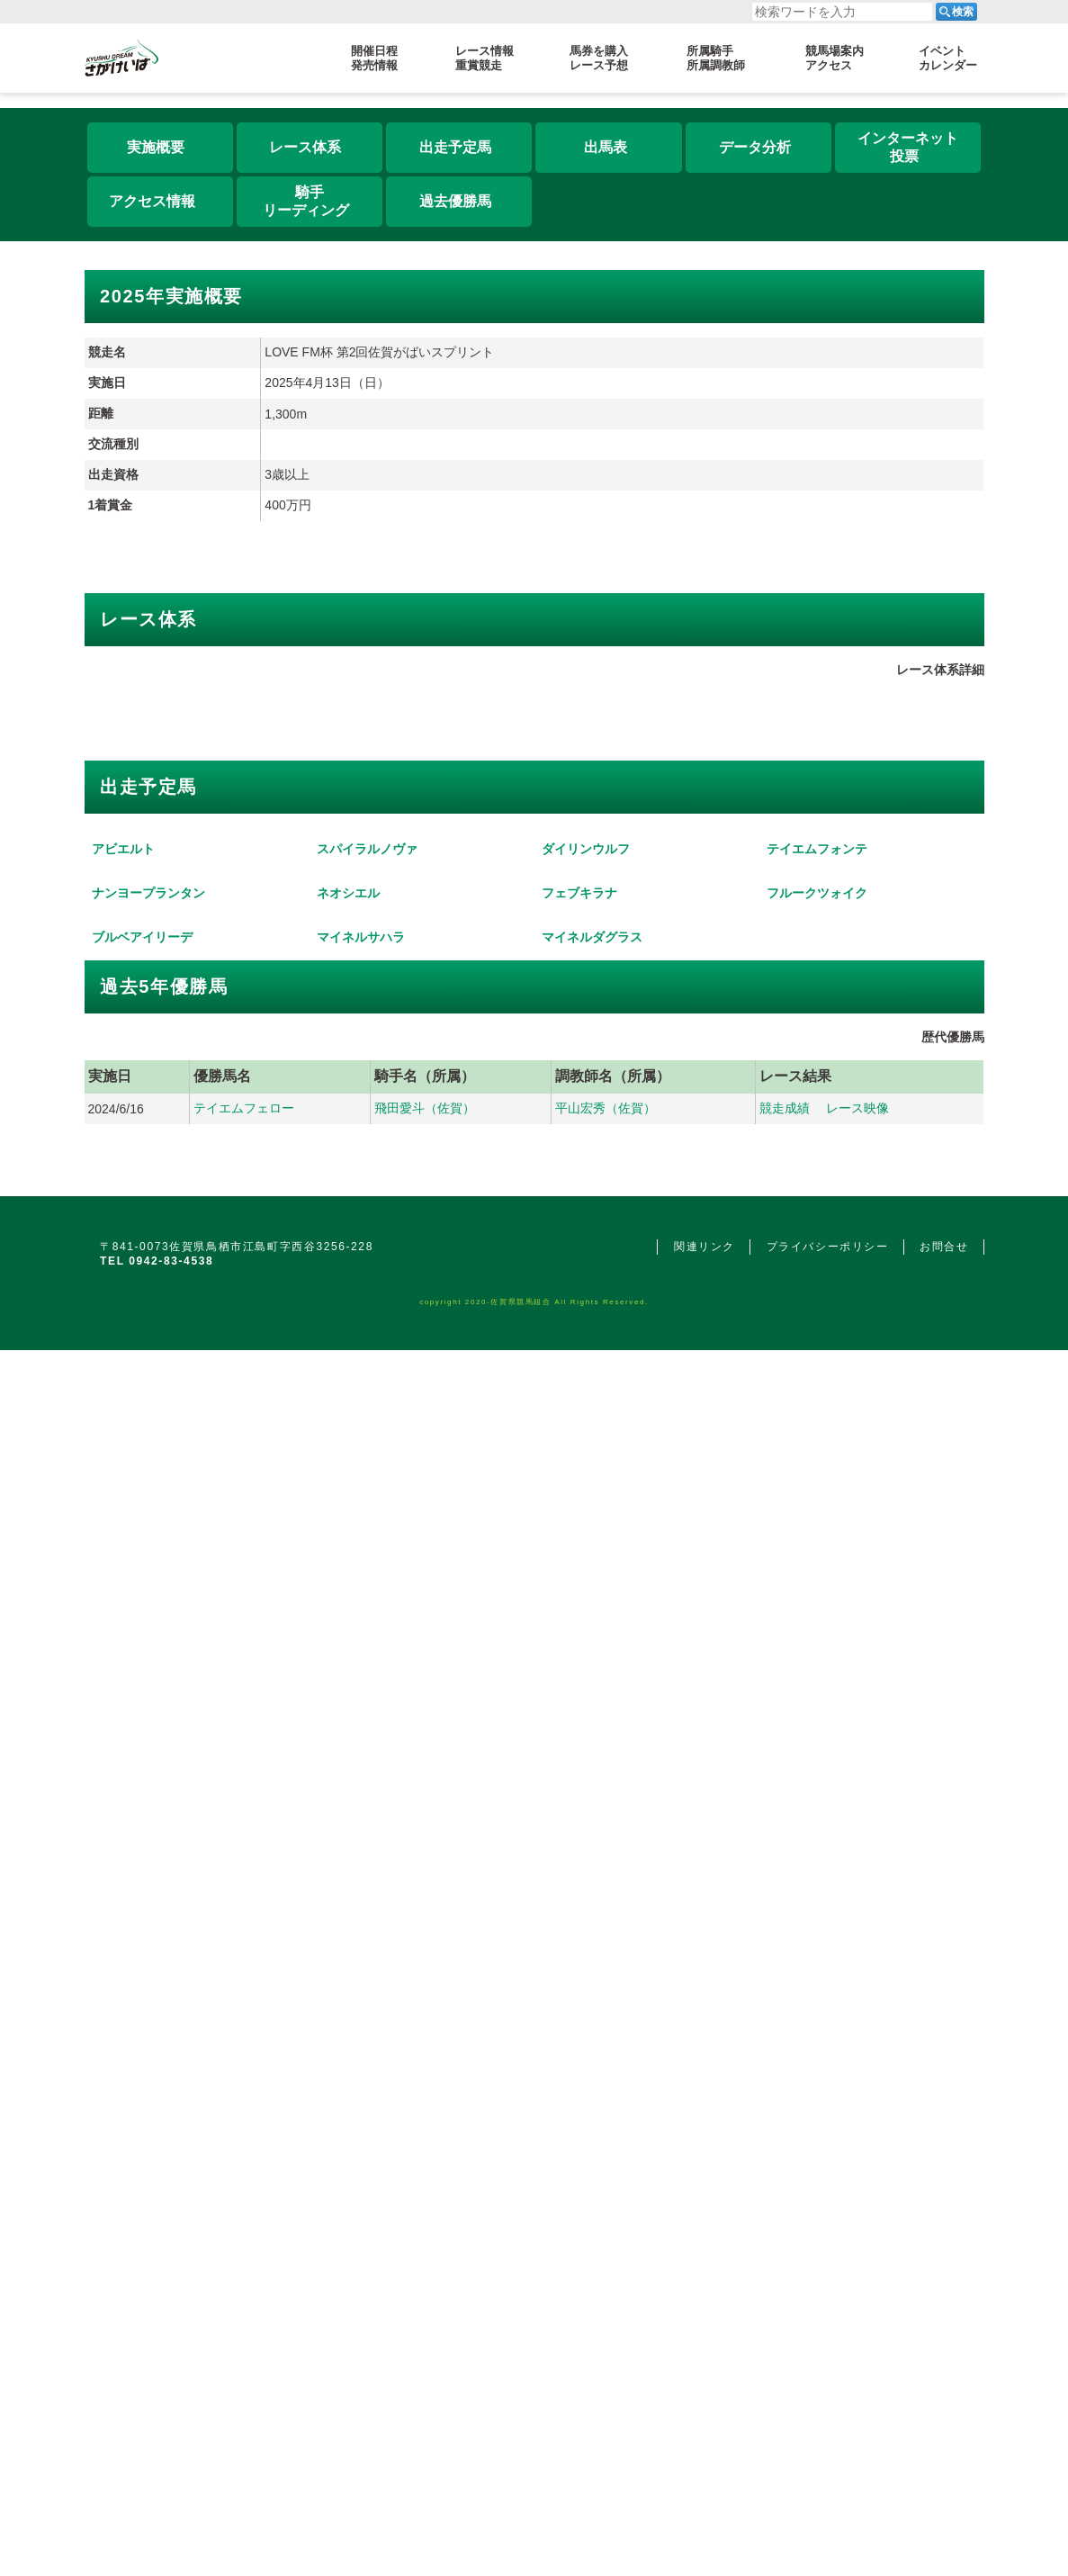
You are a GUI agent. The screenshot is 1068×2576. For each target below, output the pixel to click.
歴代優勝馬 (952, 2212)
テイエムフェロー (243, 2283)
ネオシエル (348, 1938)
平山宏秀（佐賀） (605, 2283)
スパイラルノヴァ (367, 1764)
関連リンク (704, 2422)
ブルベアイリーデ (142, 2112)
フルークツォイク (817, 1938)
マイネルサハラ (361, 2112)
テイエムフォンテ (817, 1764)
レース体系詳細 (940, 1059)
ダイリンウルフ (586, 1764)
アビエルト (123, 1764)
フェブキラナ (579, 1938)
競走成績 (784, 2283)
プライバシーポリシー (828, 2422)
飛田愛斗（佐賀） (424, 2283)
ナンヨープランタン (148, 1938)
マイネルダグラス (592, 2112)
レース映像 (857, 2283)
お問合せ (944, 2422)
